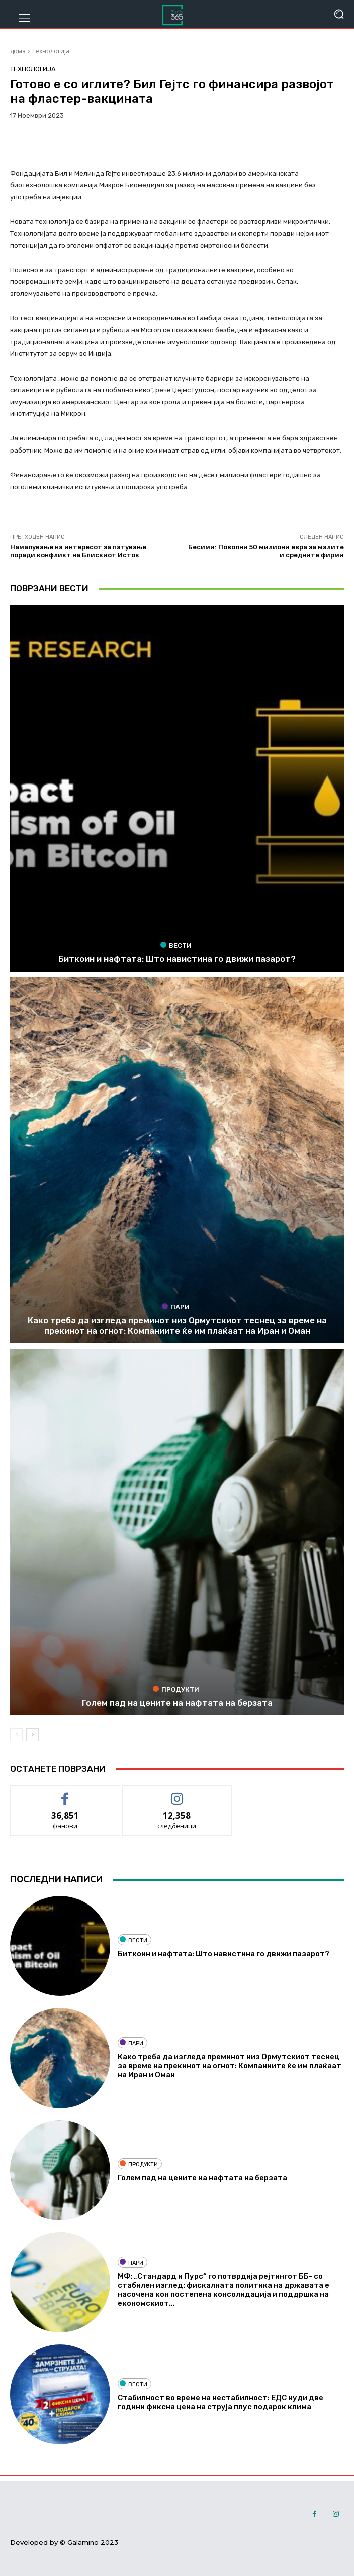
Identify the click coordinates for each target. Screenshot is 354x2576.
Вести (176, 945)
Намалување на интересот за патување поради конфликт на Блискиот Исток (78, 551)
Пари (176, 1306)
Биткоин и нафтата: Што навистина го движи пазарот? (177, 959)
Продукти (176, 1689)
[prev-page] (16, 1734)
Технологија (50, 51)
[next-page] (32, 1734)
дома (18, 51)
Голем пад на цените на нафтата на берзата (177, 1703)
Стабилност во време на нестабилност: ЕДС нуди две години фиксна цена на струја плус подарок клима (220, 2402)
